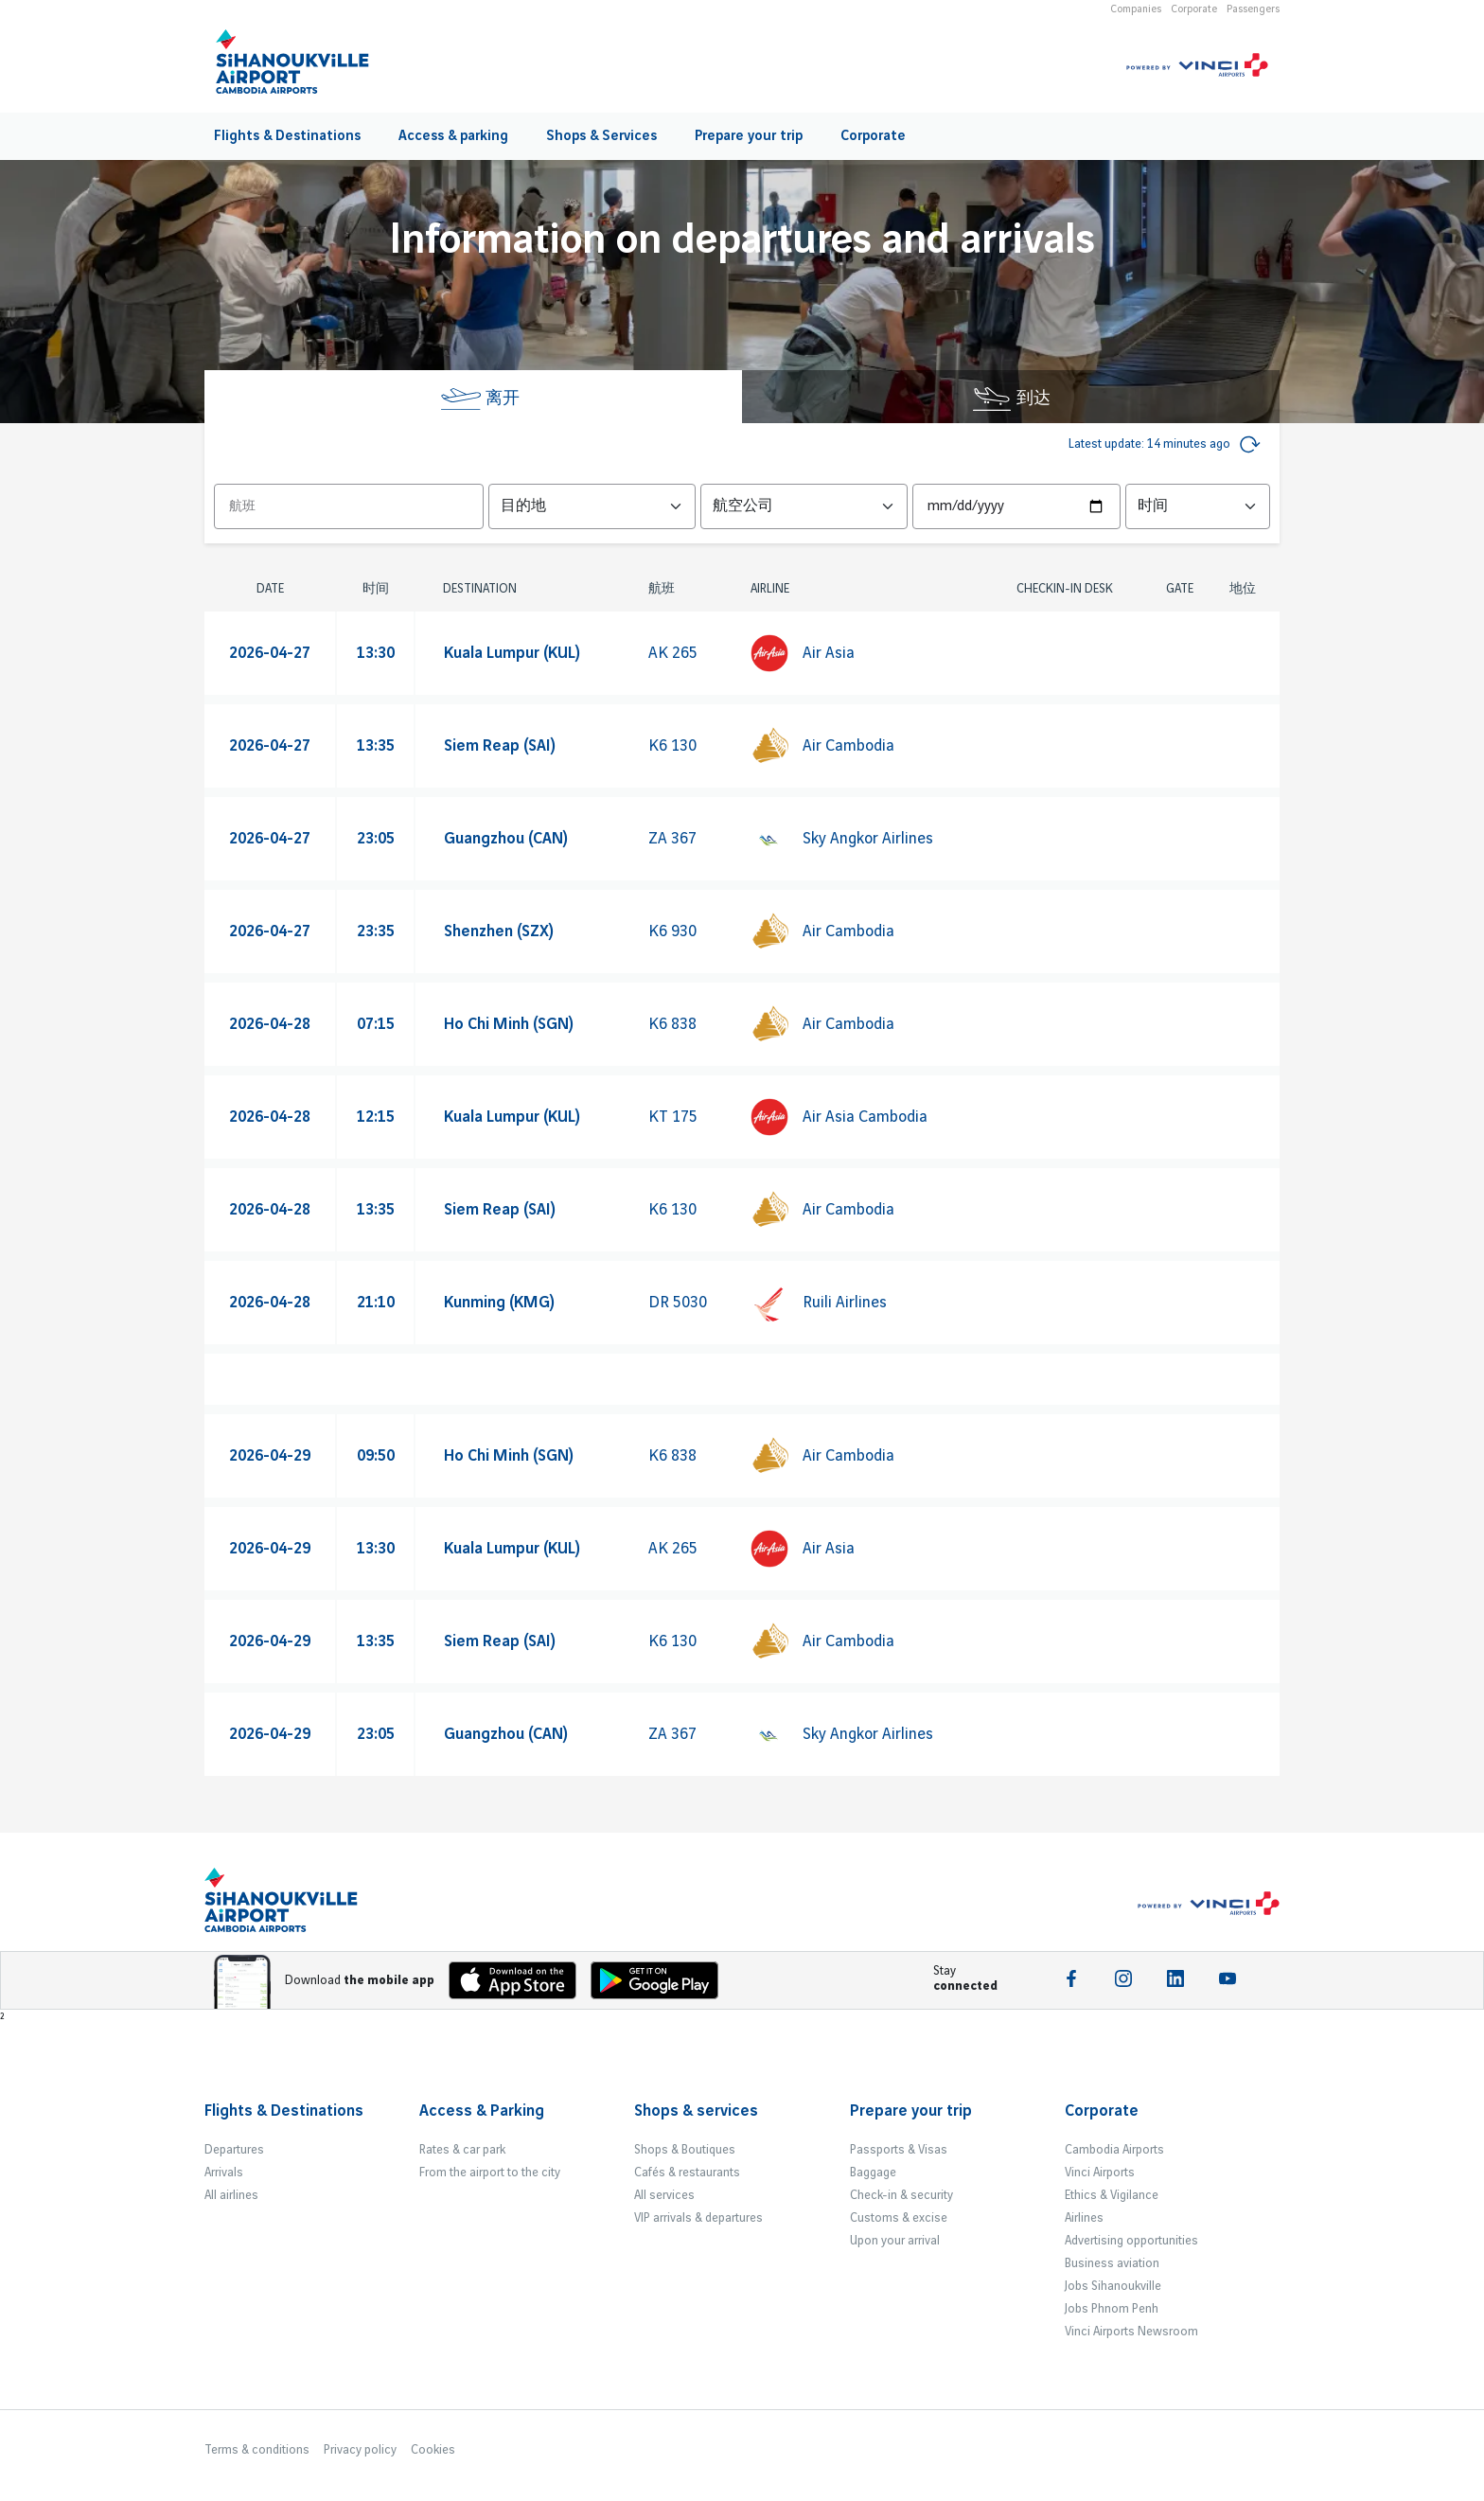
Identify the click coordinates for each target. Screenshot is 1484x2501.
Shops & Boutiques (684, 2149)
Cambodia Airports (1114, 2149)
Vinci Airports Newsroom (1131, 2331)
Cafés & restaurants (687, 2172)
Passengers (1253, 9)
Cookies (433, 2450)
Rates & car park (462, 2149)
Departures (234, 2149)
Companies (1135, 9)
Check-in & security (901, 2195)
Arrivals (223, 2172)
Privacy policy (360, 2450)
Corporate (1194, 9)
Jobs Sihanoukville (1113, 2286)
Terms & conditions (256, 2450)
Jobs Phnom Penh (1111, 2308)
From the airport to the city (489, 2172)
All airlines (231, 2195)
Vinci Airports (1100, 2172)
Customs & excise (898, 2218)
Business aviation (1112, 2263)
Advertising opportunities (1131, 2240)
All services (664, 2195)
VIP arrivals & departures (698, 2218)
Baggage (873, 2172)
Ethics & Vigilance (1111, 2195)
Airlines (1084, 2218)
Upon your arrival (895, 2240)
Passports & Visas (898, 2149)
